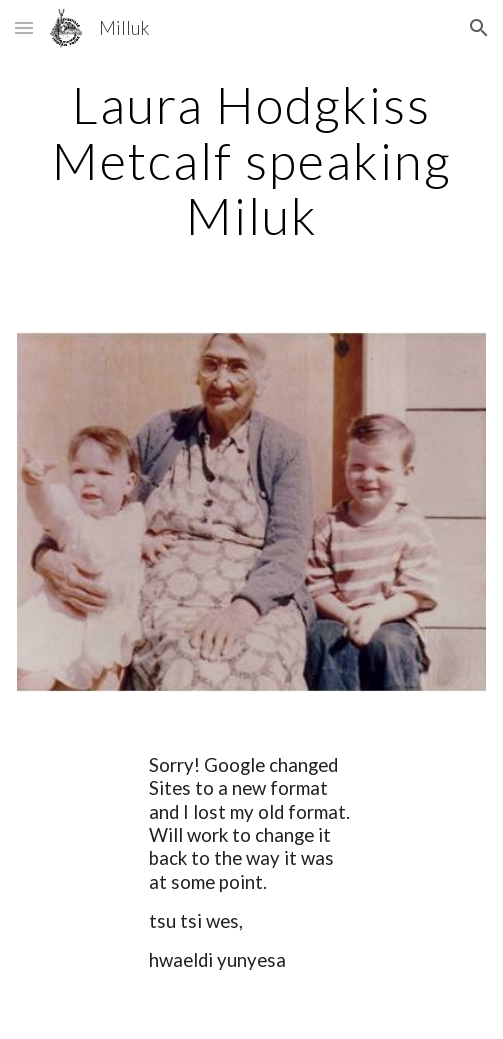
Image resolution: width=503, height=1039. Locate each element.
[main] (251, 160)
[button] (24, 27)
